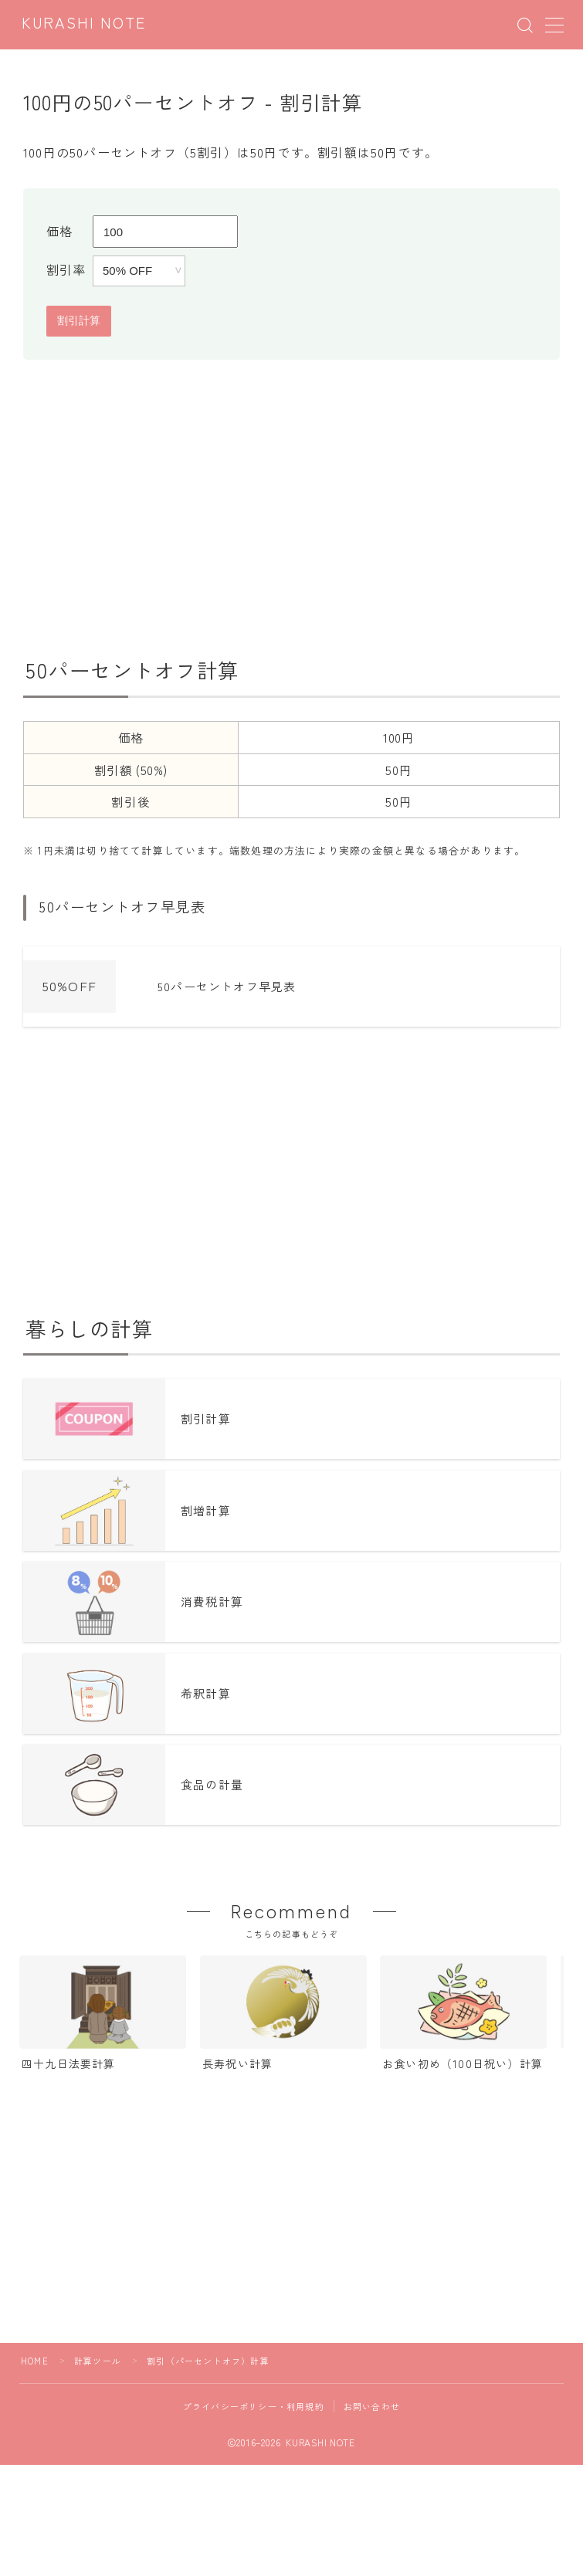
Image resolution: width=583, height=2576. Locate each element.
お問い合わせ (372, 2406)
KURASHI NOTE (84, 24)
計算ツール (97, 2360)
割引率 (66, 269)
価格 (59, 231)
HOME (35, 2360)
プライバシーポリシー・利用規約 (253, 2406)
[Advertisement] (292, 502)
